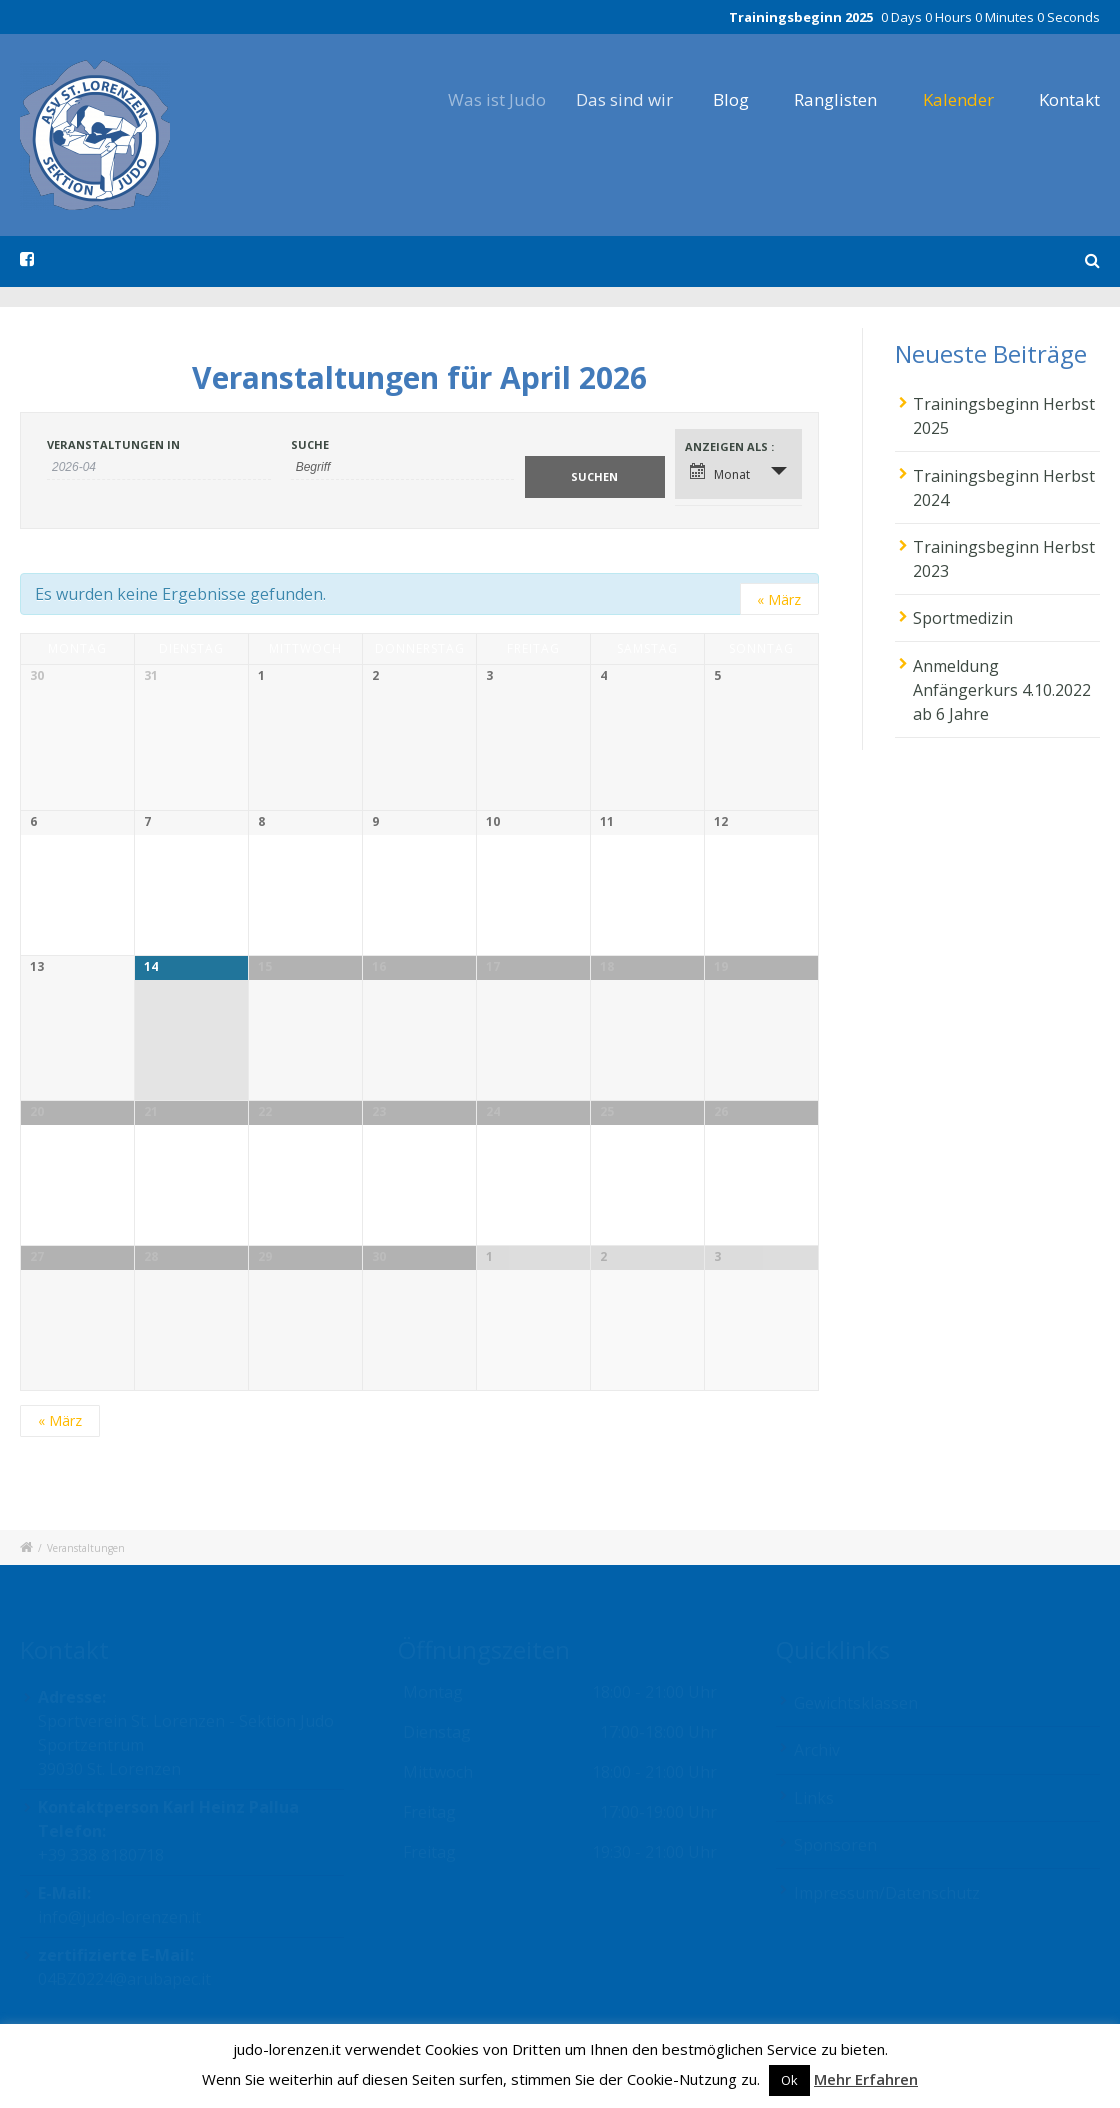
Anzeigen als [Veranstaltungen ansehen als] (728, 446)
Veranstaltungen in (113, 444)
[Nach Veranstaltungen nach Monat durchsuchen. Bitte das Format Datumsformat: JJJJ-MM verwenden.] (159, 467)
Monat (720, 473)
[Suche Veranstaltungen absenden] (594, 477)
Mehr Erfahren (866, 2079)
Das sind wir (647, 99)
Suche (310, 444)
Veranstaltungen (86, 1548)
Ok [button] (789, 2080)
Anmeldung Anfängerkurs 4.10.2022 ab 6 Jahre (1002, 691)
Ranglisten (837, 99)
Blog (745, 99)
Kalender (958, 99)
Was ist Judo (515, 99)
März (779, 599)
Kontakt (1069, 99)
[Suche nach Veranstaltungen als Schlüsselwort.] (403, 467)
